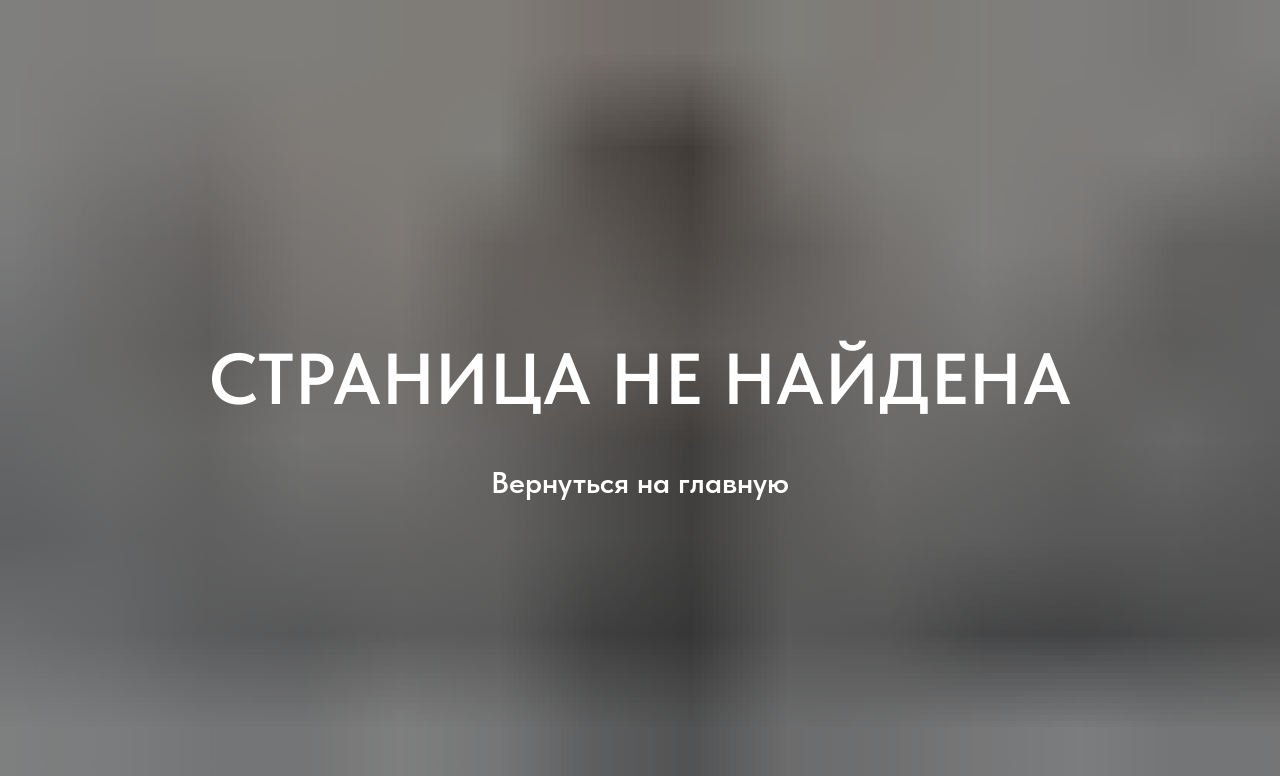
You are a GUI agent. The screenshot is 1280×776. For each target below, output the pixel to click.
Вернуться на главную (640, 482)
